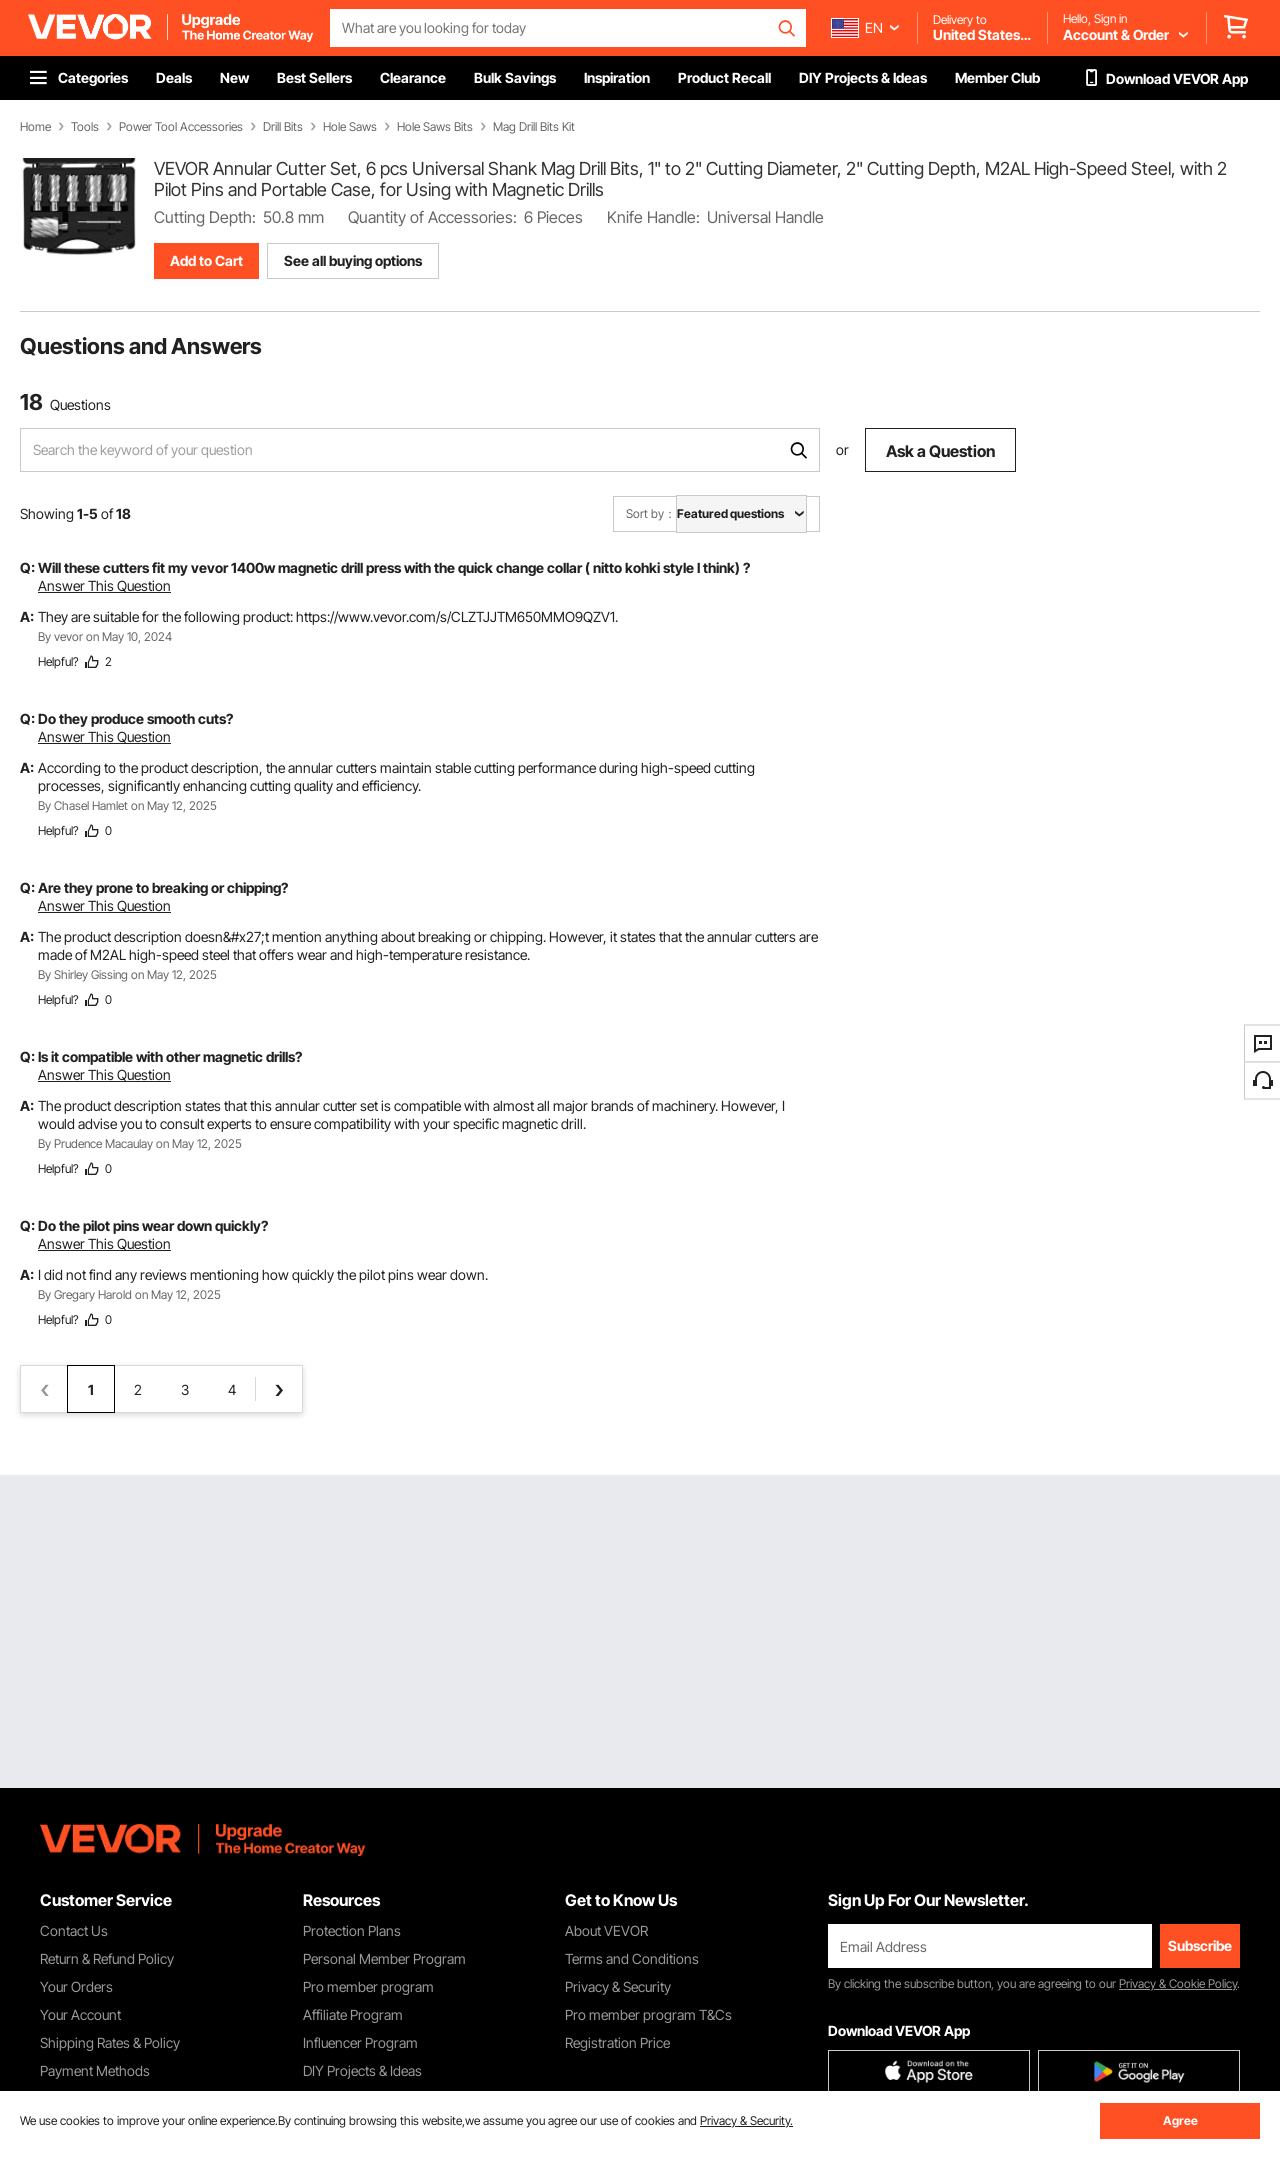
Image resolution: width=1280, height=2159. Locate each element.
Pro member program (368, 1986)
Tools (85, 127)
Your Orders (76, 1986)
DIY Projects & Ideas (362, 2070)
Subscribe (1200, 1945)
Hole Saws (350, 127)
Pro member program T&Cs (648, 2014)
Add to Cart (206, 260)
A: (27, 616)
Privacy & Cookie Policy (1178, 1983)
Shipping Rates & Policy (110, 2042)
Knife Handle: (653, 217)
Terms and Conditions (632, 1958)
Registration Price (617, 2042)
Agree (1180, 2120)
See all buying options (353, 260)
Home (35, 127)
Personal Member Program (384, 1958)
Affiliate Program (353, 2014)
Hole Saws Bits (435, 127)
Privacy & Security (618, 1986)
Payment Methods (95, 2070)
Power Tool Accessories (181, 127)
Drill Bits (283, 127)
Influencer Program (360, 2042)
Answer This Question (104, 585)
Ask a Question (940, 451)
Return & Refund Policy (107, 1958)
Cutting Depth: (205, 217)
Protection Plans (352, 1930)
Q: (27, 567)
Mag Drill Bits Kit (534, 127)
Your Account (80, 2014)
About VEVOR (606, 1930)
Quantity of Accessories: (432, 217)
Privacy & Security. (746, 2120)
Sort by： (651, 513)
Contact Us (74, 1930)
